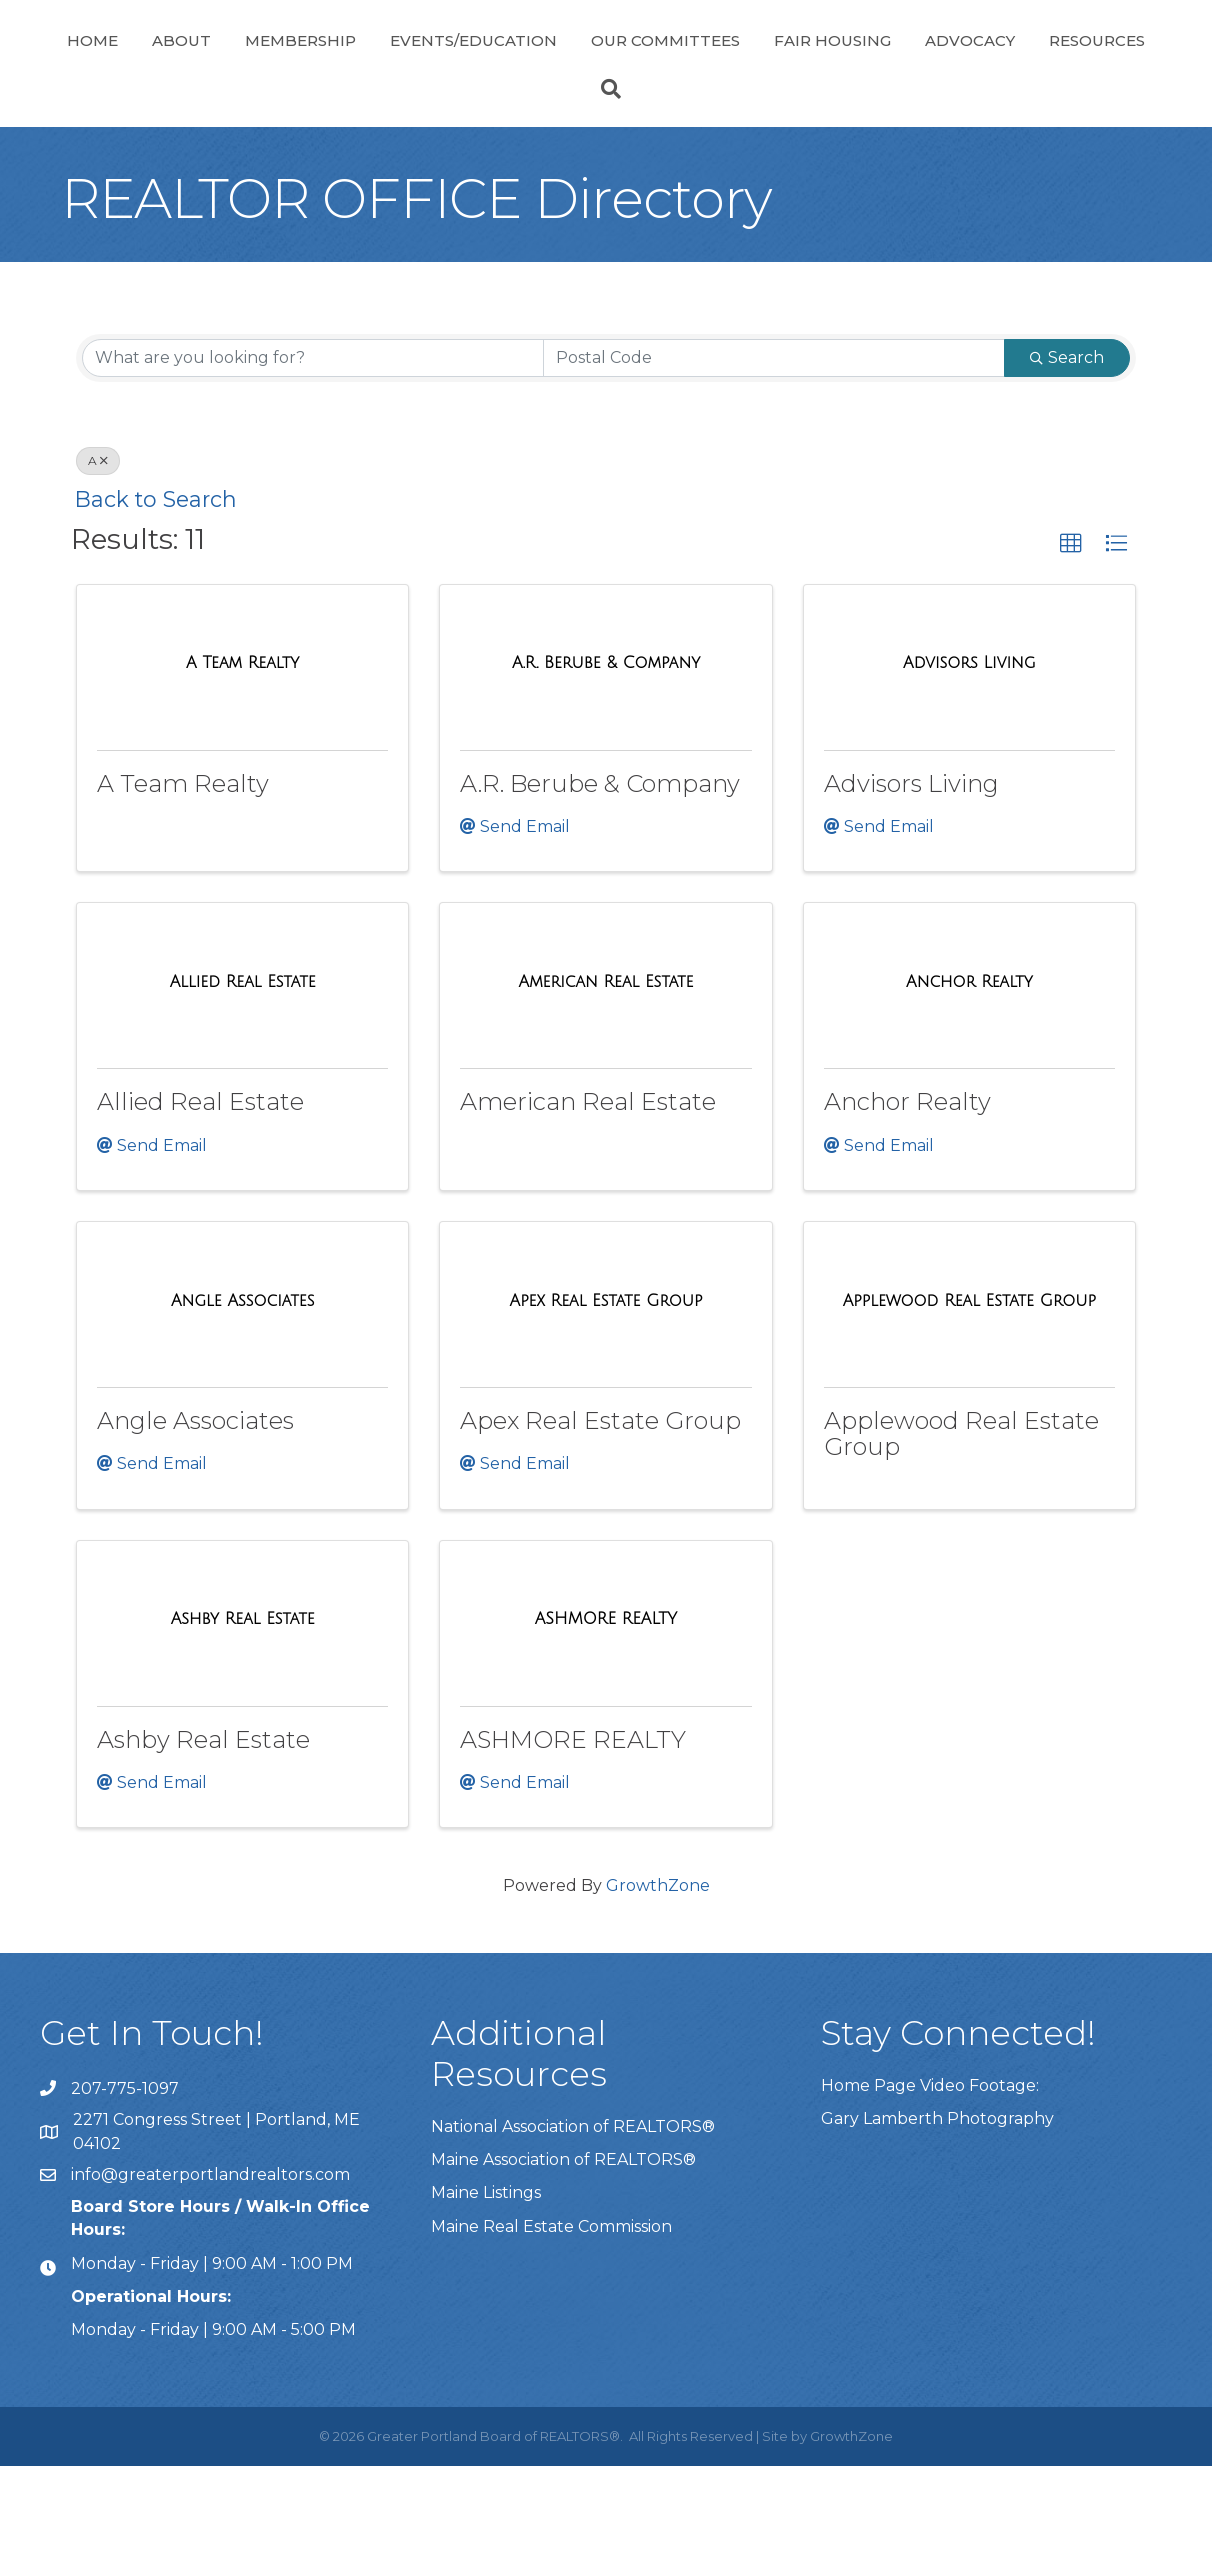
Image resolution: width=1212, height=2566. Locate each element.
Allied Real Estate (200, 1201)
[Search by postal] (774, 458)
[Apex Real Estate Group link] (606, 1401)
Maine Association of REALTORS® (563, 2259)
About (190, 63)
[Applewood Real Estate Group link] (969, 1401)
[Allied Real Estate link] (243, 1082)
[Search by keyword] (313, 458)
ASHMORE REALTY (573, 1839)
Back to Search (156, 599)
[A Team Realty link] (242, 763)
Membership (309, 63)
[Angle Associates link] (243, 1401)
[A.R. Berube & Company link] (606, 763)
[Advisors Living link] (969, 763)
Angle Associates (195, 1520)
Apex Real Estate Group (600, 1520)
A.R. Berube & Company (600, 883)
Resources (668, 140)
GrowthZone (658, 1985)
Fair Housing (1076, 63)
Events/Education (482, 63)
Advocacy (541, 140)
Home (101, 63)
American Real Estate (588, 1201)
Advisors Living (911, 883)
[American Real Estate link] (606, 1082)
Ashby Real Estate (203, 1839)
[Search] (606, 189)
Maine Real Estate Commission (551, 2326)
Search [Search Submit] (1067, 457)
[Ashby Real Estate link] (243, 1719)
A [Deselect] (98, 560)
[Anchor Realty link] (969, 1082)
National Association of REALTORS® (573, 2226)
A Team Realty (183, 883)
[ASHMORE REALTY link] (606, 1719)
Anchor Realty (907, 1201)
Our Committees (909, 63)
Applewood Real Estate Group (961, 1533)
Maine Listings (486, 2292)
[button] (1071, 644)
